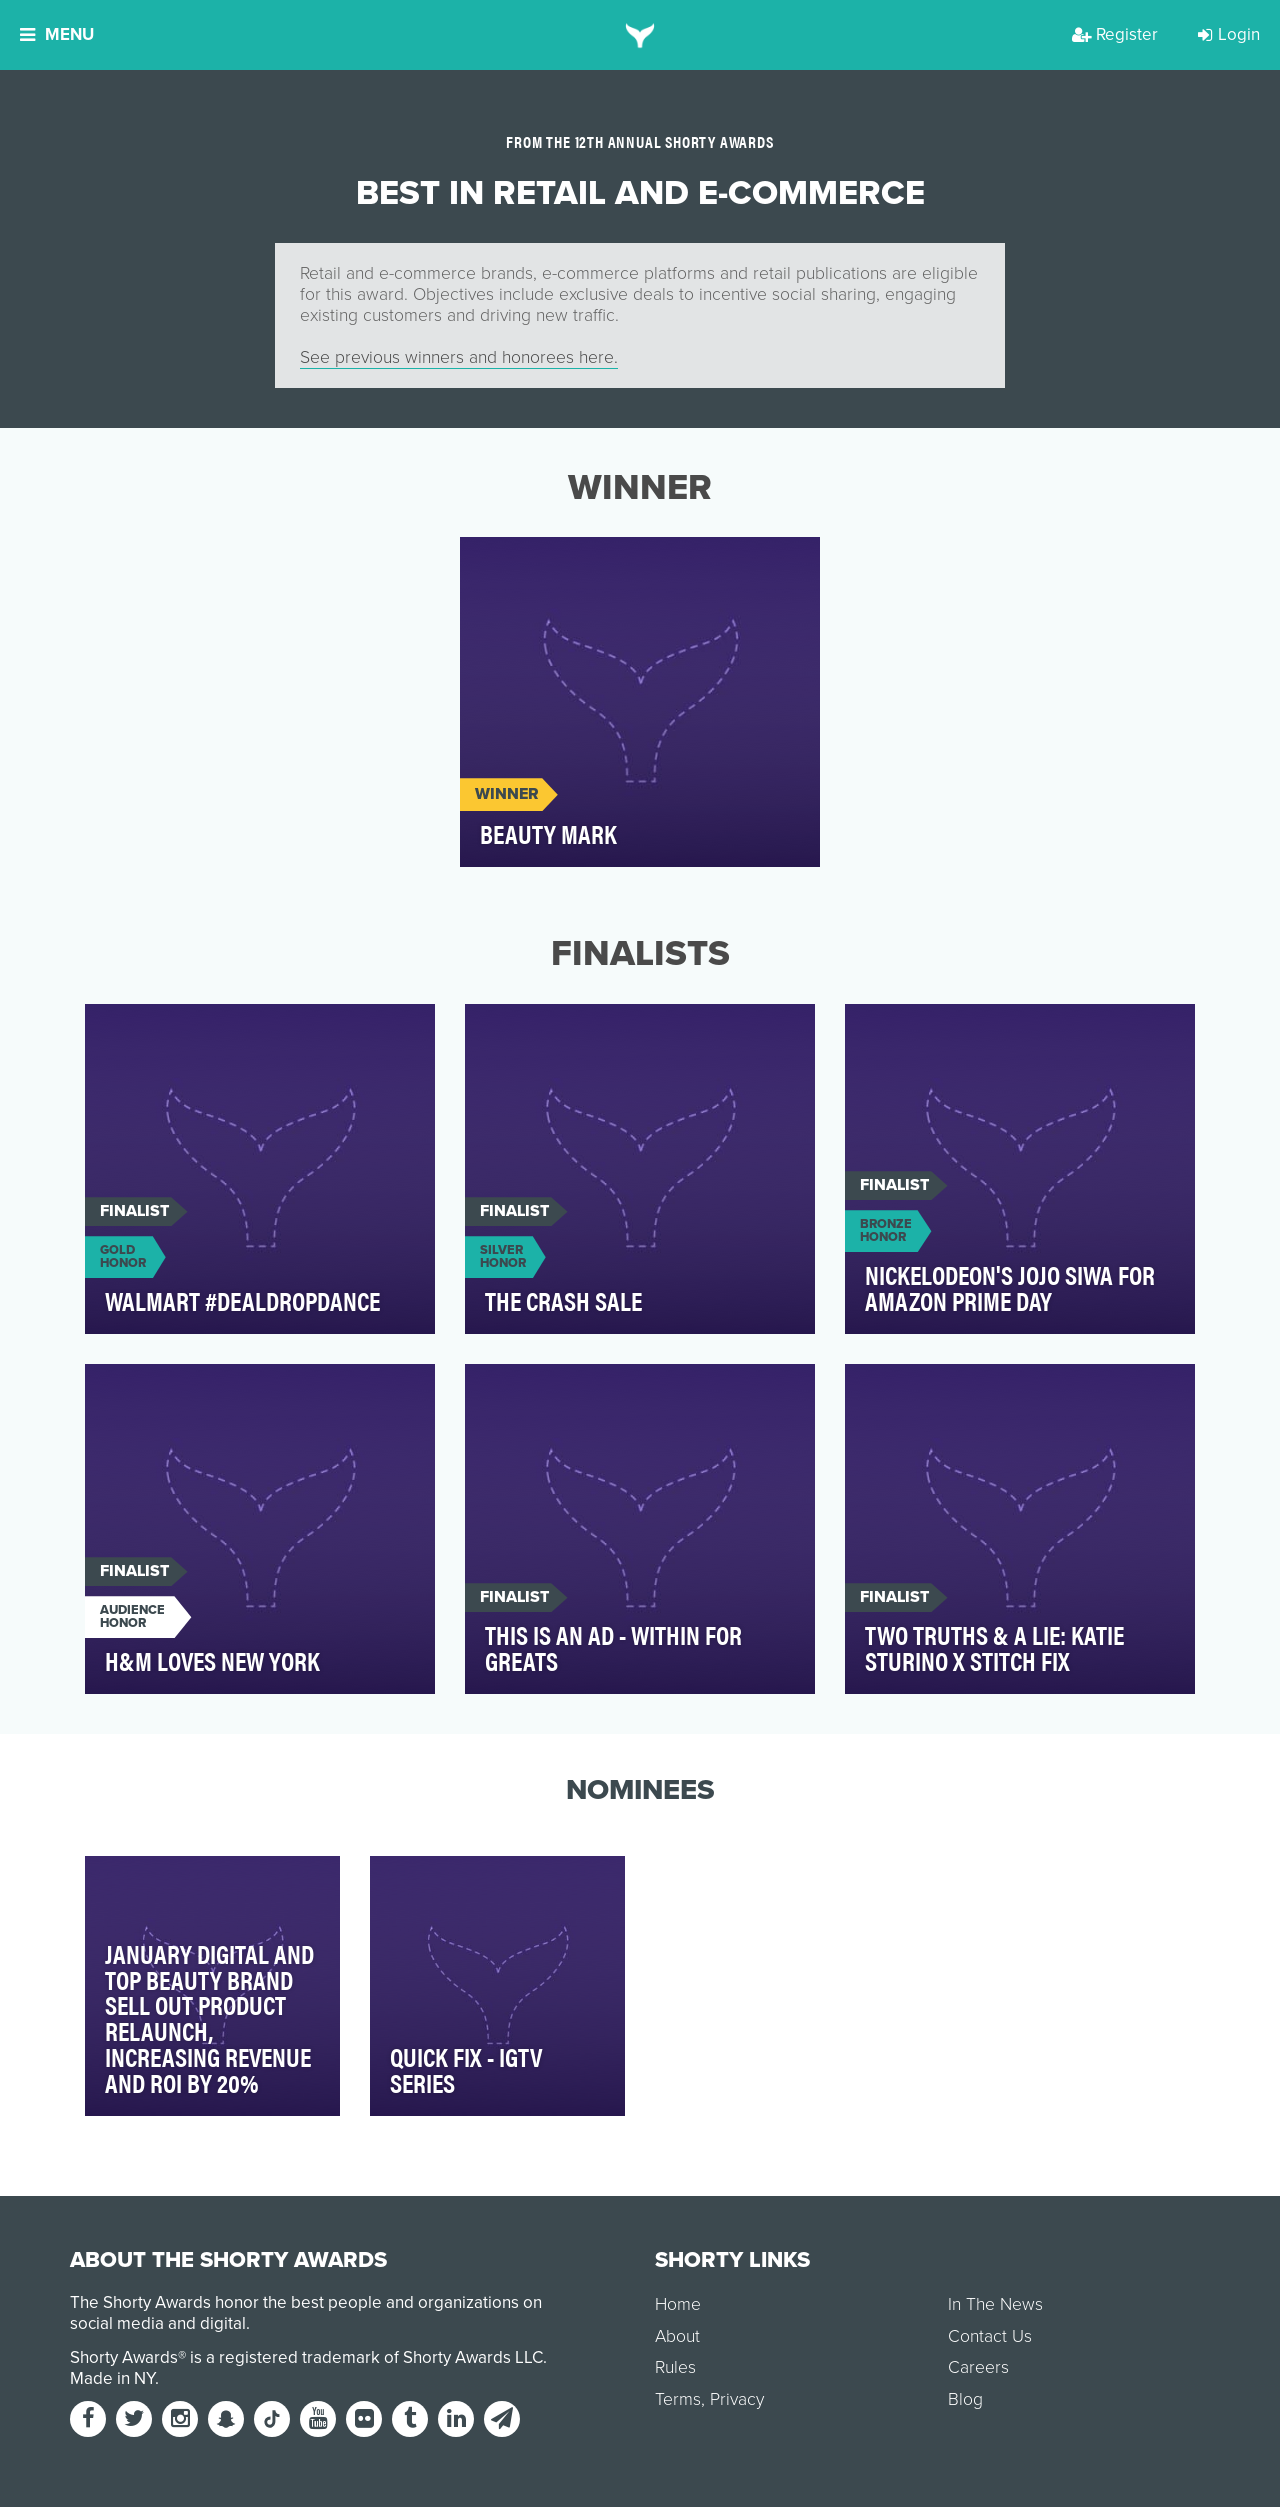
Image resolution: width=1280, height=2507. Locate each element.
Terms (678, 2399)
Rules (675, 2367)
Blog (965, 2399)
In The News (995, 2304)
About (677, 2336)
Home (678, 2304)
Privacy (737, 2399)
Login (1229, 34)
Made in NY (112, 2378)
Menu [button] (57, 34)
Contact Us (990, 2336)
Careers (978, 2367)
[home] (640, 35)
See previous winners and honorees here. (459, 357)
